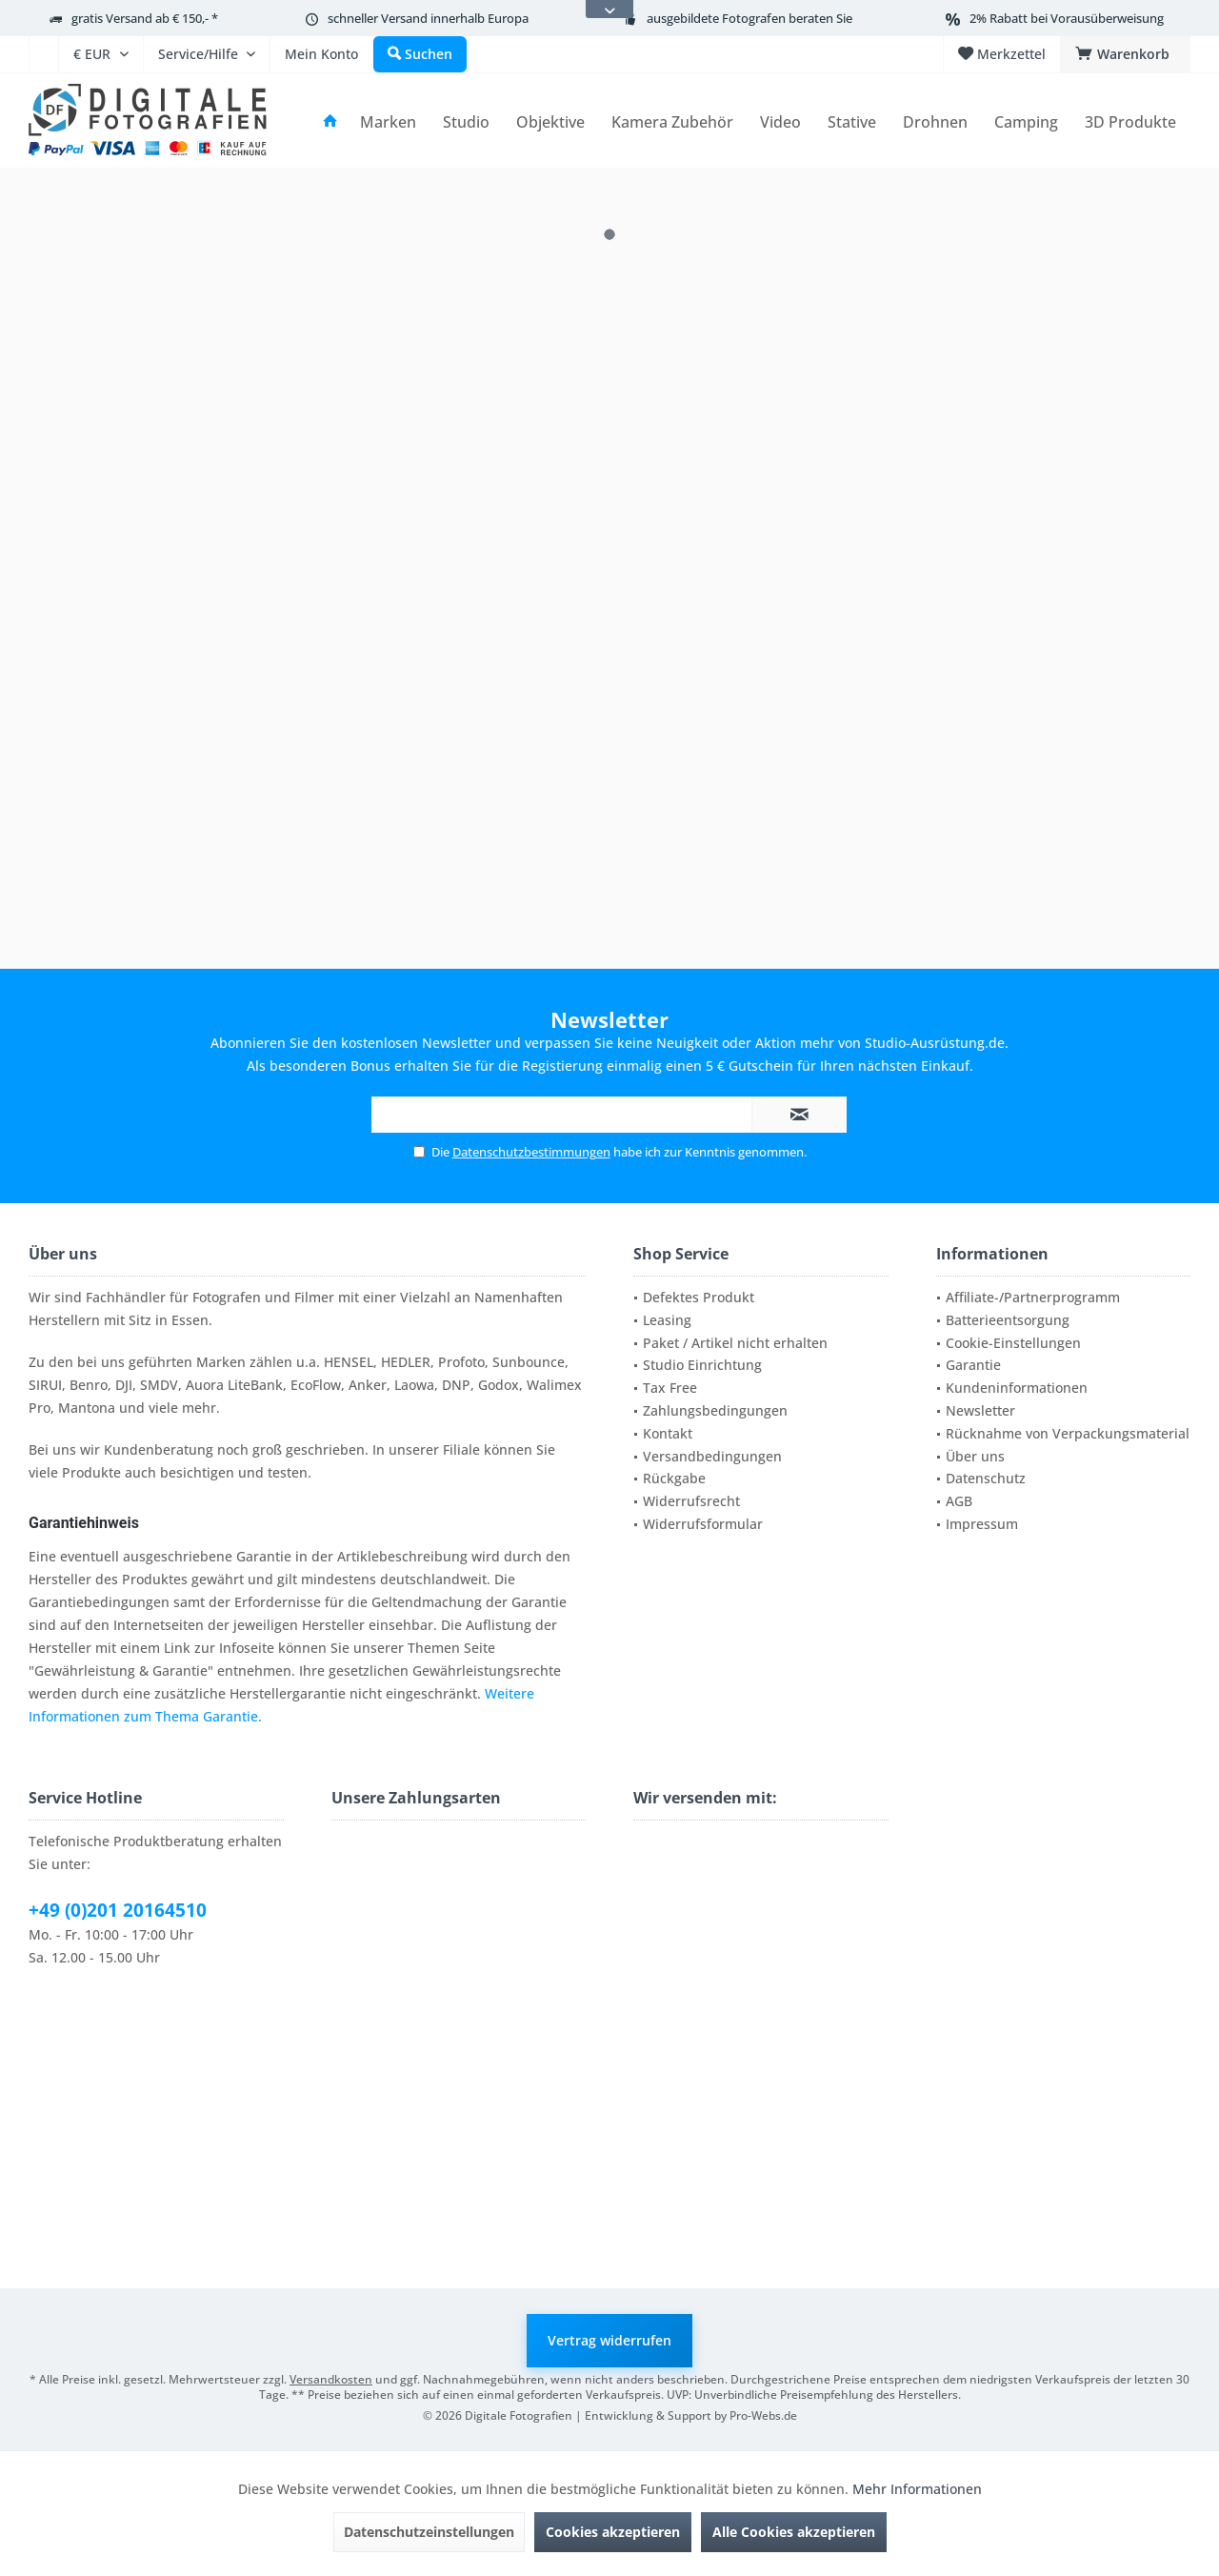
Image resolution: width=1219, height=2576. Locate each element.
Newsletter (980, 1410)
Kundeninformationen (1017, 1388)
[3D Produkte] (1130, 122)
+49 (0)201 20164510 (118, 1910)
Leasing (667, 1320)
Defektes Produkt (698, 1297)
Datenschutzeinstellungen (429, 2532)
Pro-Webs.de (763, 2415)
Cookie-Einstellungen (1013, 1343)
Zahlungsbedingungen (715, 1410)
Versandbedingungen (712, 1456)
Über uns (975, 1456)
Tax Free (670, 1388)
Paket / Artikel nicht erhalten (735, 1343)
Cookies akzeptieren (613, 2532)
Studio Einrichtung (702, 1365)
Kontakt (667, 1433)
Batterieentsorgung (1007, 1320)
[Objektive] (550, 122)
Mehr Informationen (917, 2489)
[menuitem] (43, 54)
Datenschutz (986, 1478)
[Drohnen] (935, 122)
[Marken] (388, 122)
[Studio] (466, 122)
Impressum (982, 1524)
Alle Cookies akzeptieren (793, 2532)
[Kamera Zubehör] (672, 122)
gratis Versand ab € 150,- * (144, 18)
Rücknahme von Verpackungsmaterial (1067, 1433)
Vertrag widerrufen (609, 2340)
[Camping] (1026, 122)
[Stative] (851, 122)
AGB (959, 1501)
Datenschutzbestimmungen (531, 1151)
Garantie (973, 1365)
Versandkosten (331, 2379)
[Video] (780, 122)
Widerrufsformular (703, 1524)
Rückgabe (674, 1478)
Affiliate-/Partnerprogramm (1033, 1297)
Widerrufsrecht (691, 1501)
